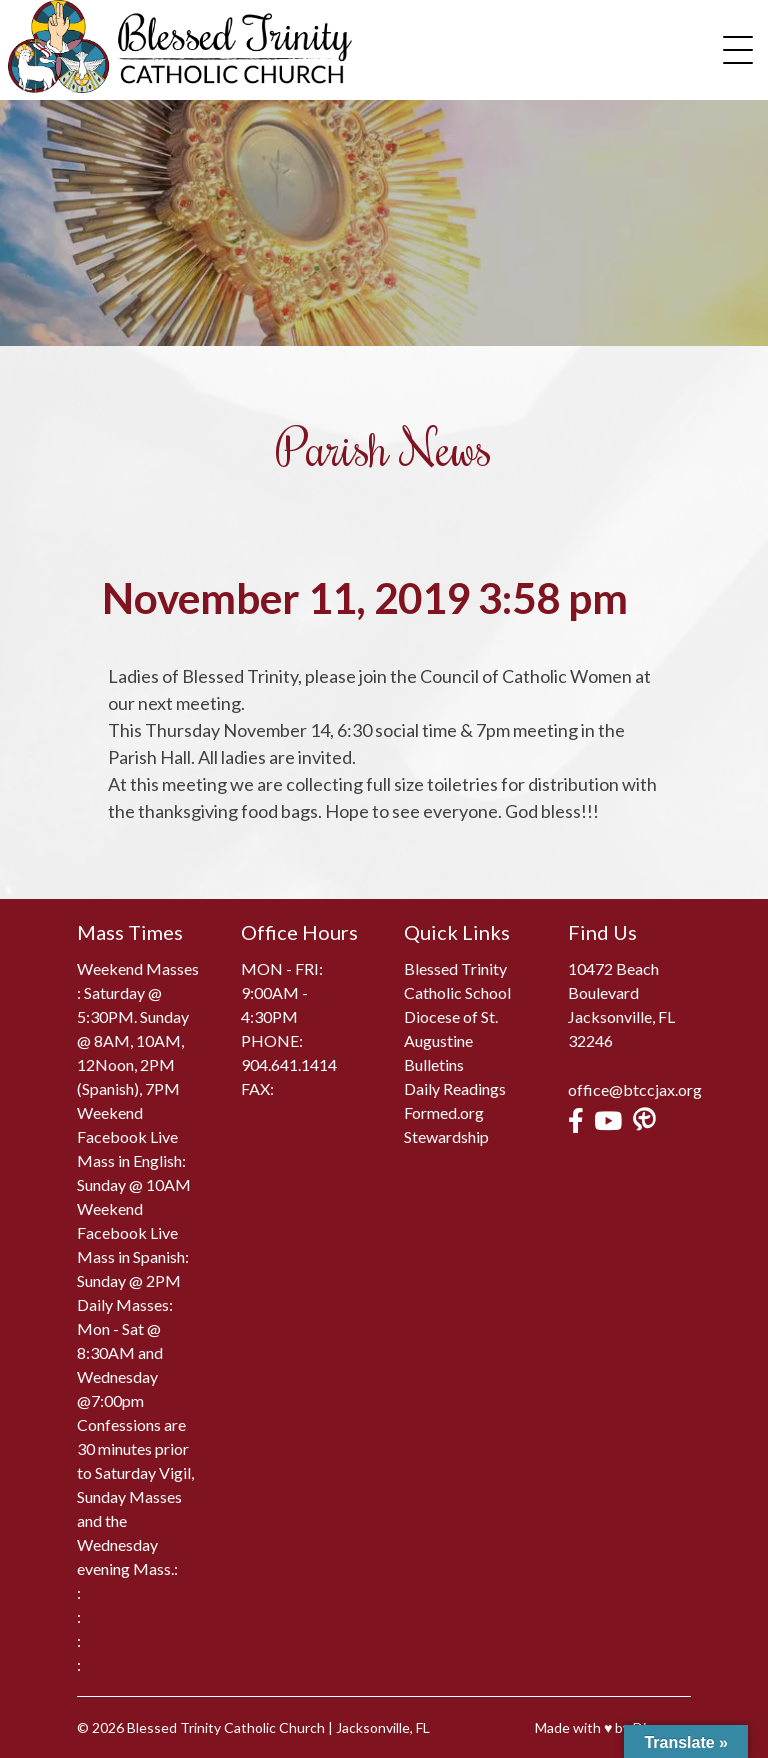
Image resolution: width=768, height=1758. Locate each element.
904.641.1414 (289, 1064)
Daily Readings (455, 1088)
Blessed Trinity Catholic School (457, 980)
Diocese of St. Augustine (451, 1028)
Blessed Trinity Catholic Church (226, 1727)
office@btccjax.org (635, 1089)
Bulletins (434, 1064)
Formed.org (444, 1112)
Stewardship (446, 1136)
